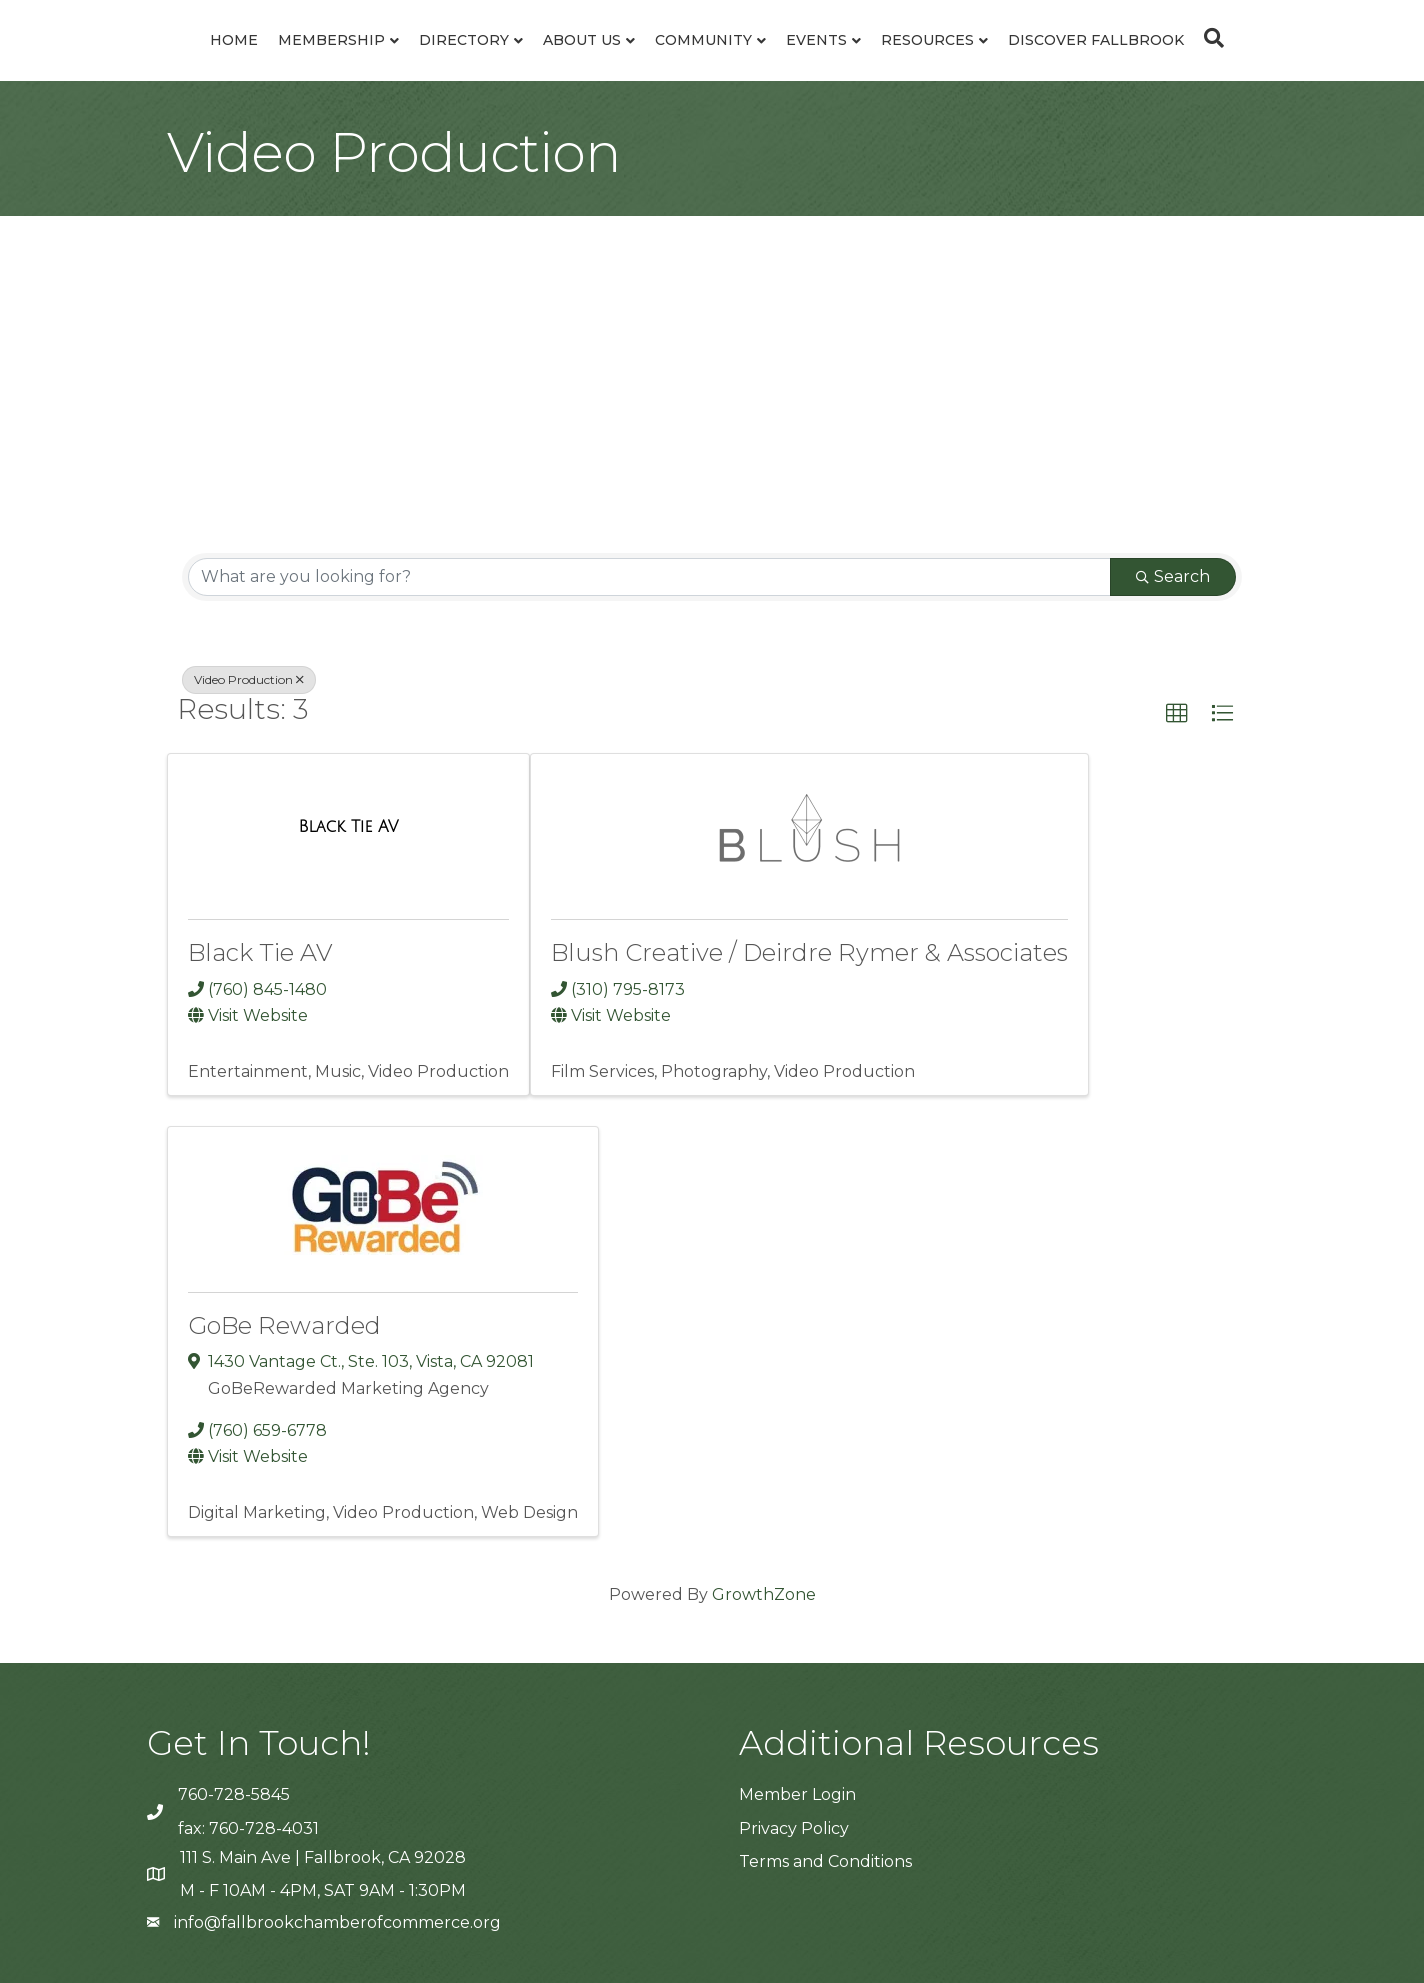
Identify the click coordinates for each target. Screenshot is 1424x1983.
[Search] (1209, 38)
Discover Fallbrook (1096, 40)
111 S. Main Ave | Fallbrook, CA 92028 (323, 1857)
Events (816, 40)
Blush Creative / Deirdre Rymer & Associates (809, 952)
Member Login (797, 1794)
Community (703, 40)
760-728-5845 (234, 1794)
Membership (331, 40)
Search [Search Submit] (1173, 576)
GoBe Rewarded (284, 1325)
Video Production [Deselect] (249, 679)
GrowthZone (764, 1594)
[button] (1177, 714)
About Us (582, 40)
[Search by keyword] (649, 577)
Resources (927, 40)
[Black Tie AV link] (348, 826)
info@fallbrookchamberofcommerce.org (337, 1922)
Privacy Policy (794, 1828)
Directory (464, 40)
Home (234, 40)
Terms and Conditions (825, 1861)
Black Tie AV (260, 952)
